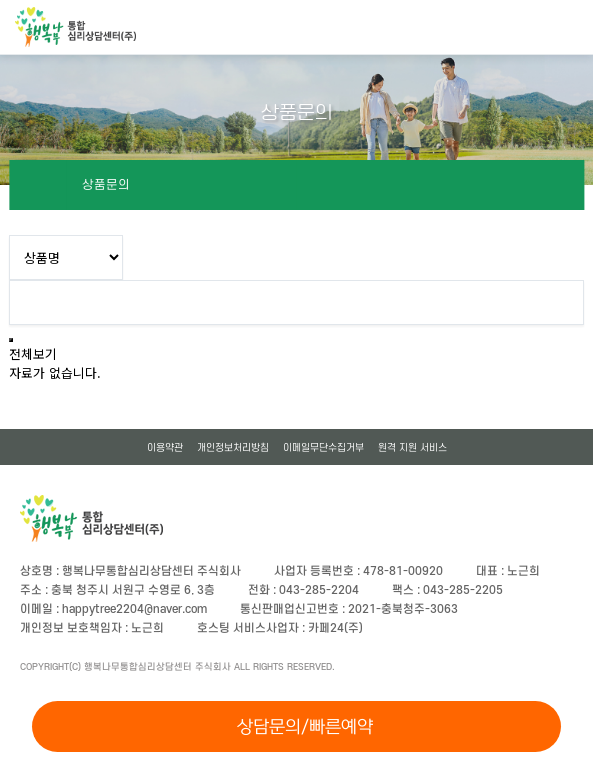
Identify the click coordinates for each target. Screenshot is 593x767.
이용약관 (165, 447)
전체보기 (33, 353)
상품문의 (106, 185)
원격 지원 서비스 (412, 447)
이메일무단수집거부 (323, 447)
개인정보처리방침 (233, 447)
